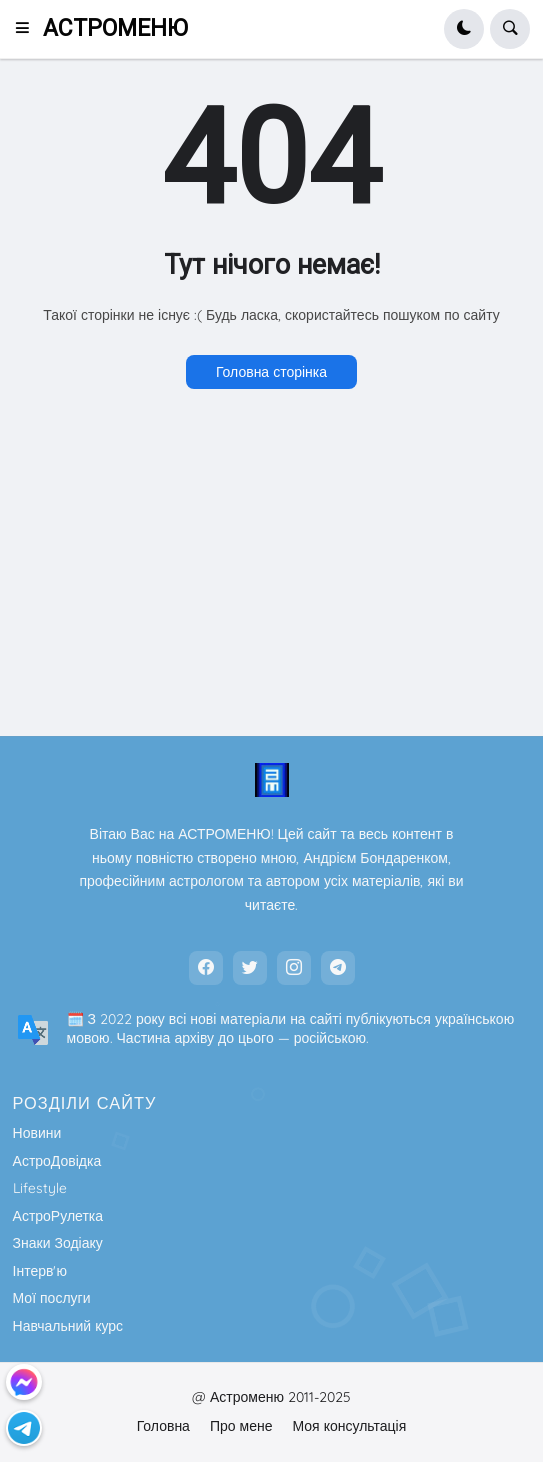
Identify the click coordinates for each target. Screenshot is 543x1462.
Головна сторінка (271, 372)
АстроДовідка (57, 1161)
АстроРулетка (58, 1216)
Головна (163, 1426)
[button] (28, 29)
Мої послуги (52, 1298)
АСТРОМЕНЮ (115, 28)
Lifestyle (40, 1188)
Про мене (241, 1426)
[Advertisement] (271, 569)
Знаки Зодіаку (58, 1243)
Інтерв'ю (40, 1271)
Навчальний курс (68, 1326)
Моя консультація (349, 1426)
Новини (37, 1133)
